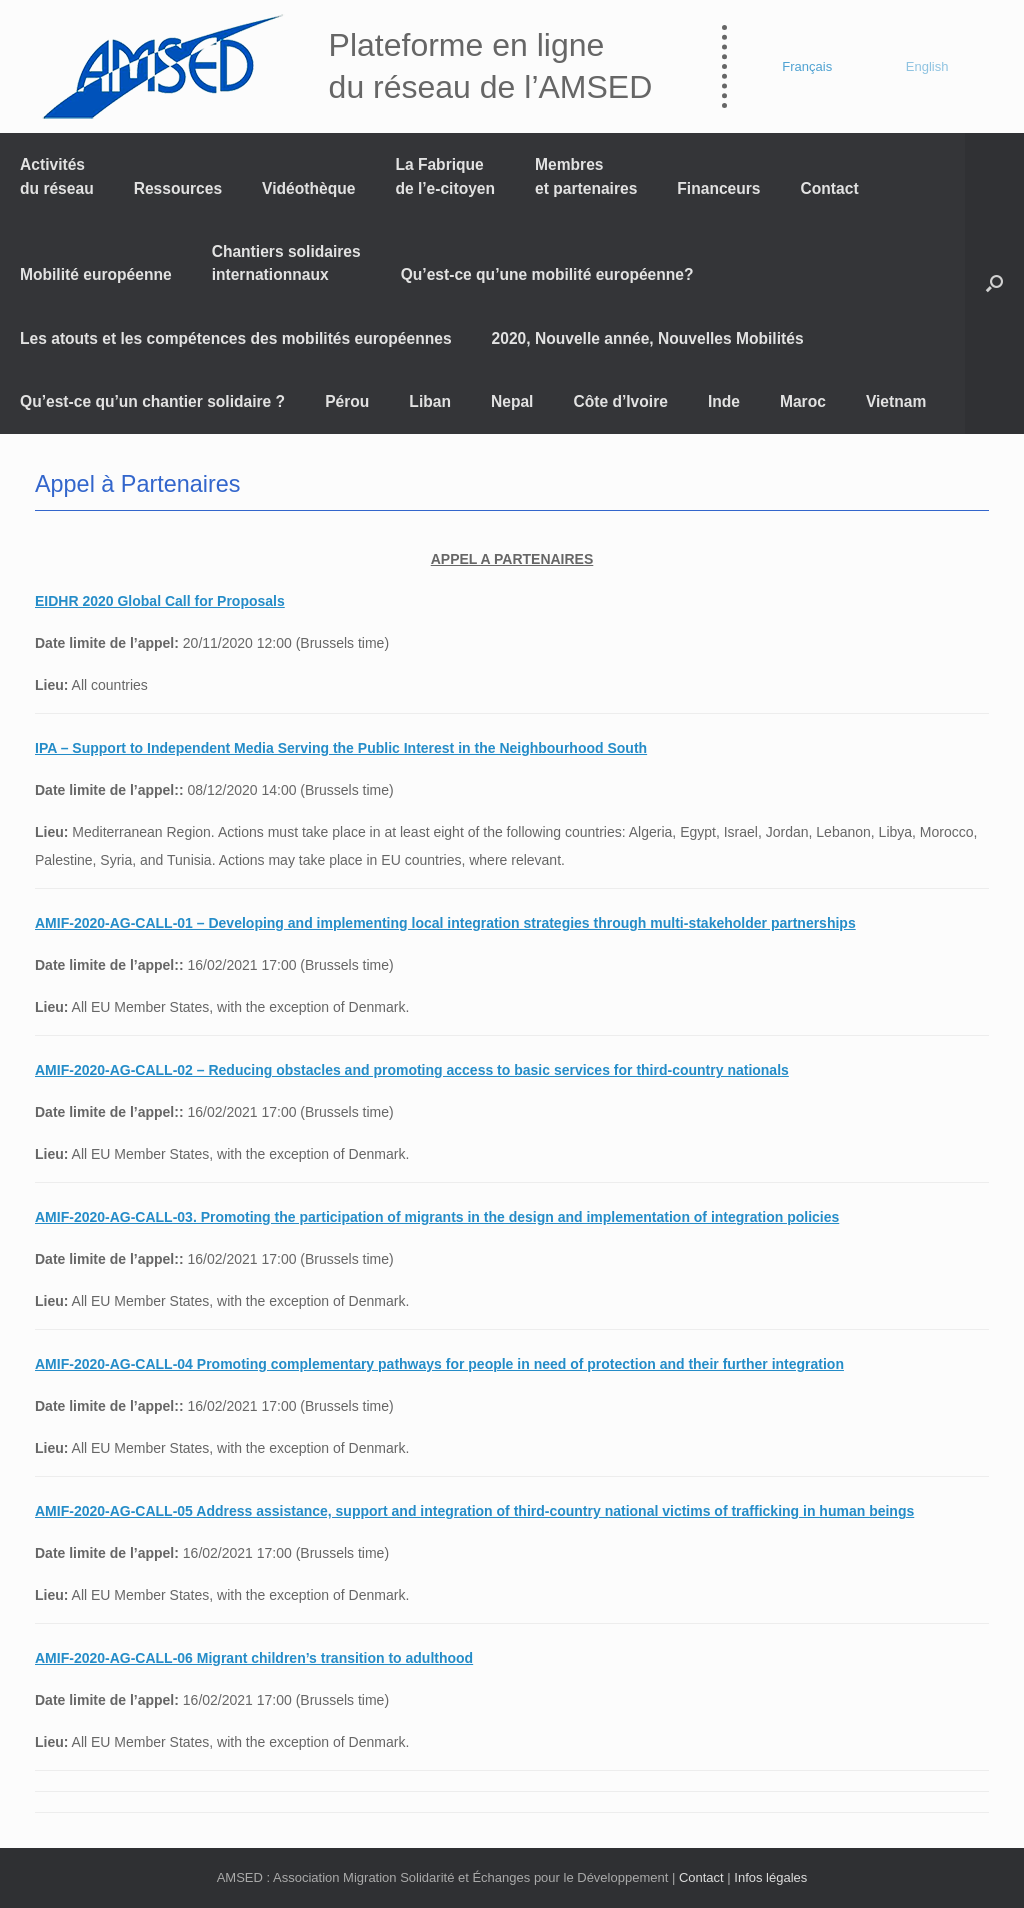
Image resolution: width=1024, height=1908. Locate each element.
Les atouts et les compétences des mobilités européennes (236, 338)
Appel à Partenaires (137, 484)
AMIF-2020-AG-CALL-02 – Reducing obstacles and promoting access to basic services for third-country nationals (412, 1070)
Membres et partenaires (586, 176)
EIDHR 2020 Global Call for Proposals (160, 601)
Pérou (347, 401)
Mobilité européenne (96, 274)
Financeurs (718, 188)
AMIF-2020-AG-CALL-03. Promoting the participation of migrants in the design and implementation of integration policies (437, 1217)
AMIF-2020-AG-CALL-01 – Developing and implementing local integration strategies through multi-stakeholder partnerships (445, 923)
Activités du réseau (57, 176)
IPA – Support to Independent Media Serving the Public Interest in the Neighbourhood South (341, 748)
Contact (830, 188)
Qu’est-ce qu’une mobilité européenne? (547, 274)
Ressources (178, 188)
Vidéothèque (308, 188)
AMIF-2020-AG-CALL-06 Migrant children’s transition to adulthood (254, 1658)
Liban (430, 401)
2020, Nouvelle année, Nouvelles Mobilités (648, 338)
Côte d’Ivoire (620, 401)
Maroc (803, 401)
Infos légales (770, 1877)
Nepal (512, 401)
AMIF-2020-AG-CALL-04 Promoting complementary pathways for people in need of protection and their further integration (439, 1364)
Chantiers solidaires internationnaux (286, 263)
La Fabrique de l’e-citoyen (445, 176)
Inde (724, 401)
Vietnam (896, 401)
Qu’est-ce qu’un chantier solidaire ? (152, 401)
